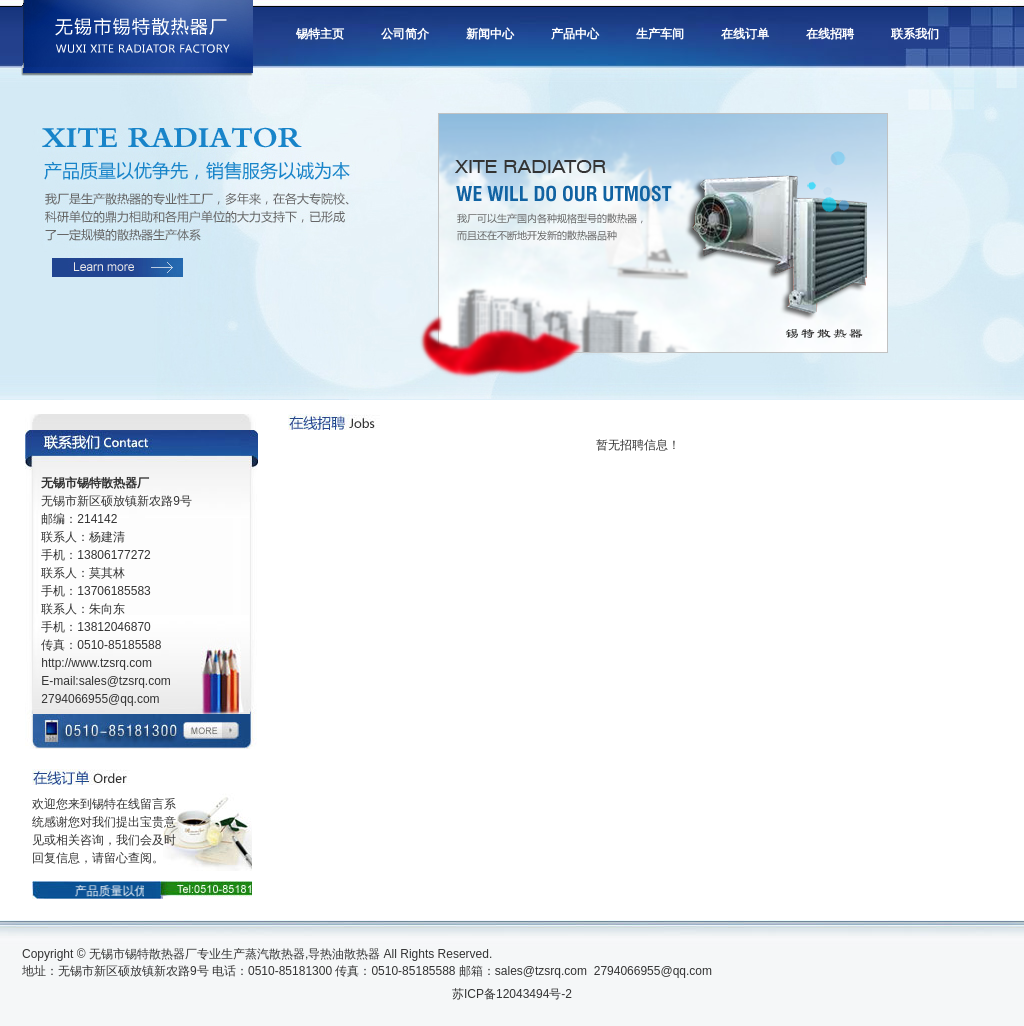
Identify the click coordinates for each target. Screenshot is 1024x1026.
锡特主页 (320, 34)
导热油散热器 (344, 954)
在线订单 (745, 34)
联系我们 (915, 34)
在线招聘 (830, 34)
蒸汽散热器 (275, 954)
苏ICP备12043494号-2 (512, 994)
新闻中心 (490, 34)
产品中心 (575, 34)
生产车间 (660, 34)
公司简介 (405, 34)
